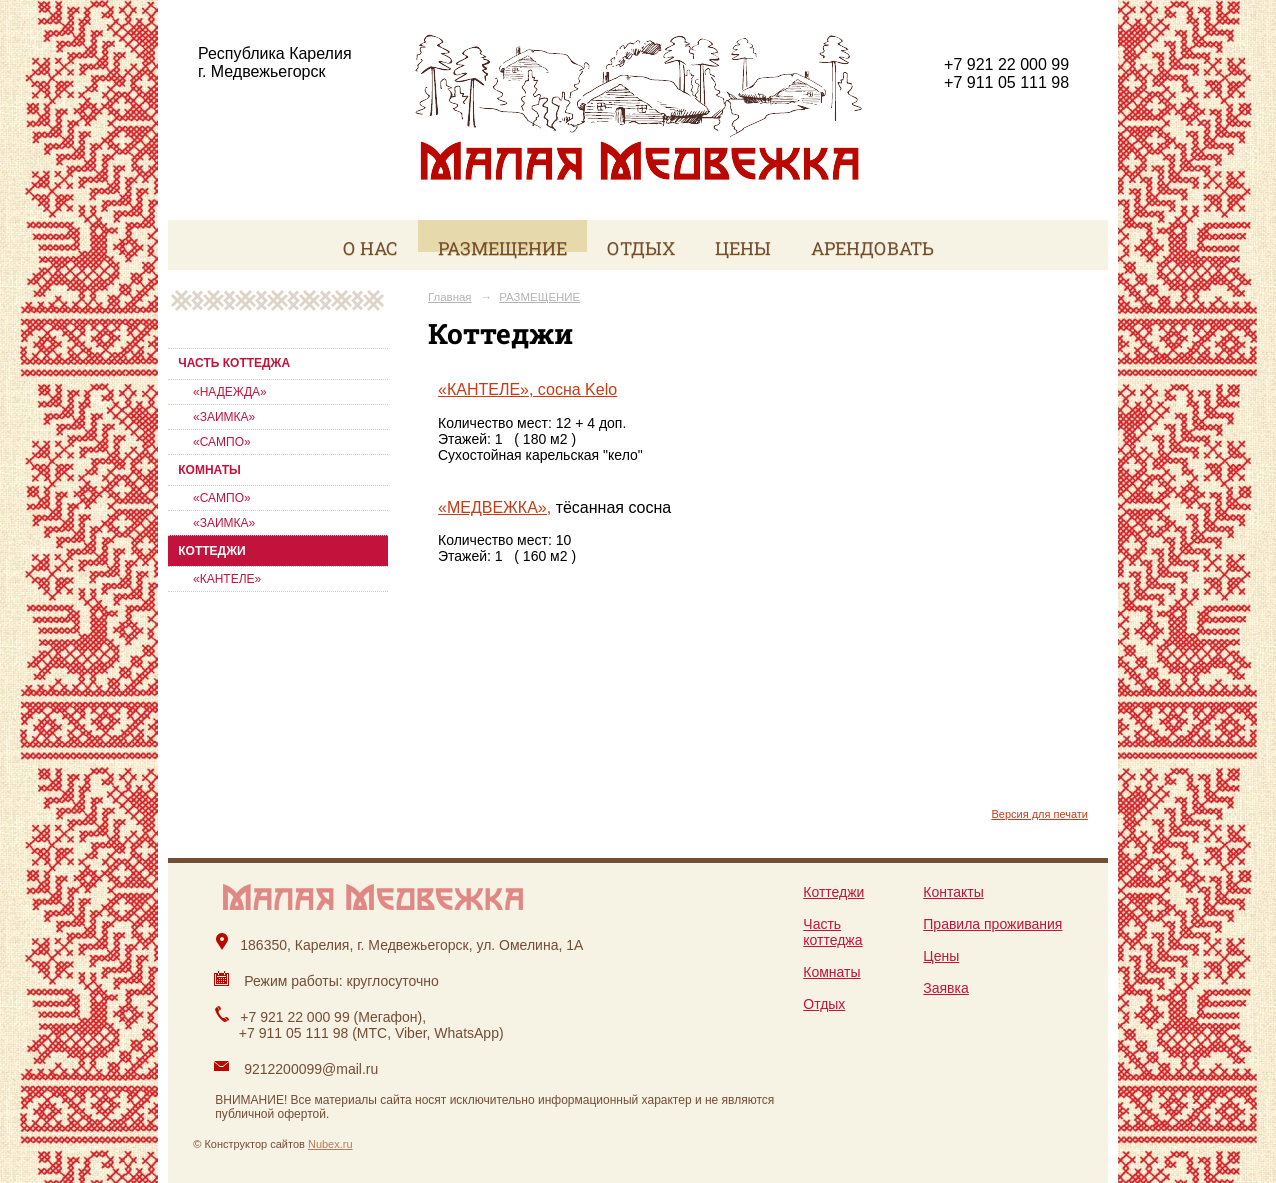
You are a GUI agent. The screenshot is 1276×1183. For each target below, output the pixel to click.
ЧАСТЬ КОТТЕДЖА (234, 363)
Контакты (953, 892)
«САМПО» (222, 442)
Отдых (824, 1004)
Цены (941, 956)
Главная (450, 297)
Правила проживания (992, 924)
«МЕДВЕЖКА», (494, 507)
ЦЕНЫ (743, 248)
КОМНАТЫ (209, 470)
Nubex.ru (330, 1144)
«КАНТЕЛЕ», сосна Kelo (527, 389)
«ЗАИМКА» (224, 417)
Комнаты (831, 972)
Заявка (945, 988)
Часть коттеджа (832, 932)
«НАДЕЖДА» (230, 392)
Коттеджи (833, 892)
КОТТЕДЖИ (211, 551)
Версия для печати (1039, 814)
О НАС (370, 248)
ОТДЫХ (641, 248)
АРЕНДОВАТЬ (872, 248)
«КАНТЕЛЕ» (227, 579)
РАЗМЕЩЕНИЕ (502, 248)
